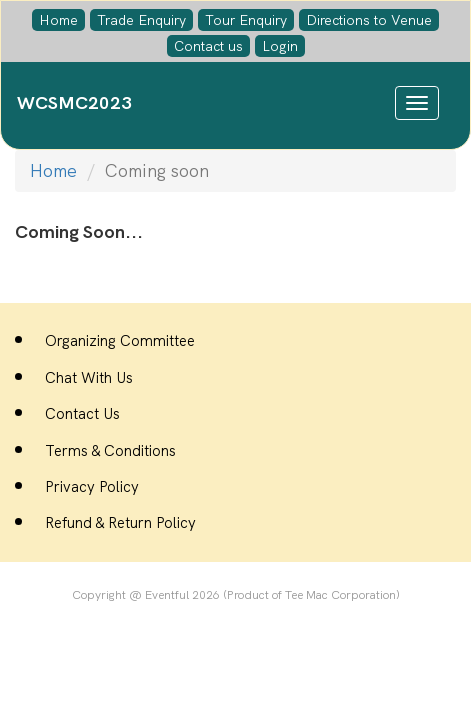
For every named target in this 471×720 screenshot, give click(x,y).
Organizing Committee (120, 341)
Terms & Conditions (110, 451)
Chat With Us (89, 378)
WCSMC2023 (74, 102)
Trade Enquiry (141, 20)
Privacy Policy (92, 487)
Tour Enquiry (246, 20)
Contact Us (82, 414)
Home (58, 20)
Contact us (208, 46)
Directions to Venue (369, 20)
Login (280, 46)
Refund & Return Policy (120, 523)
